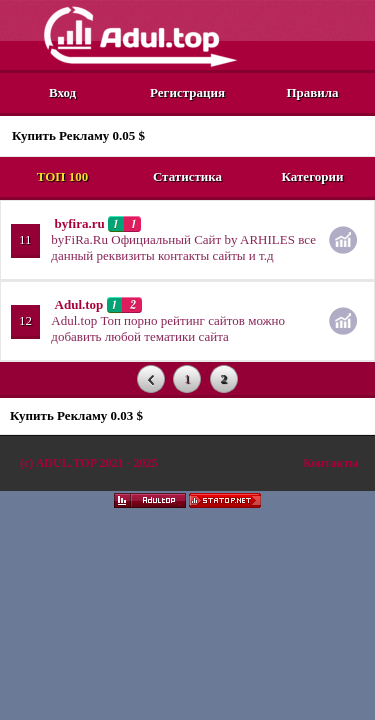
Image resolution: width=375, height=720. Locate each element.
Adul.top (79, 304)
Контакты (330, 463)
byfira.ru (80, 223)
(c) (88, 463)
